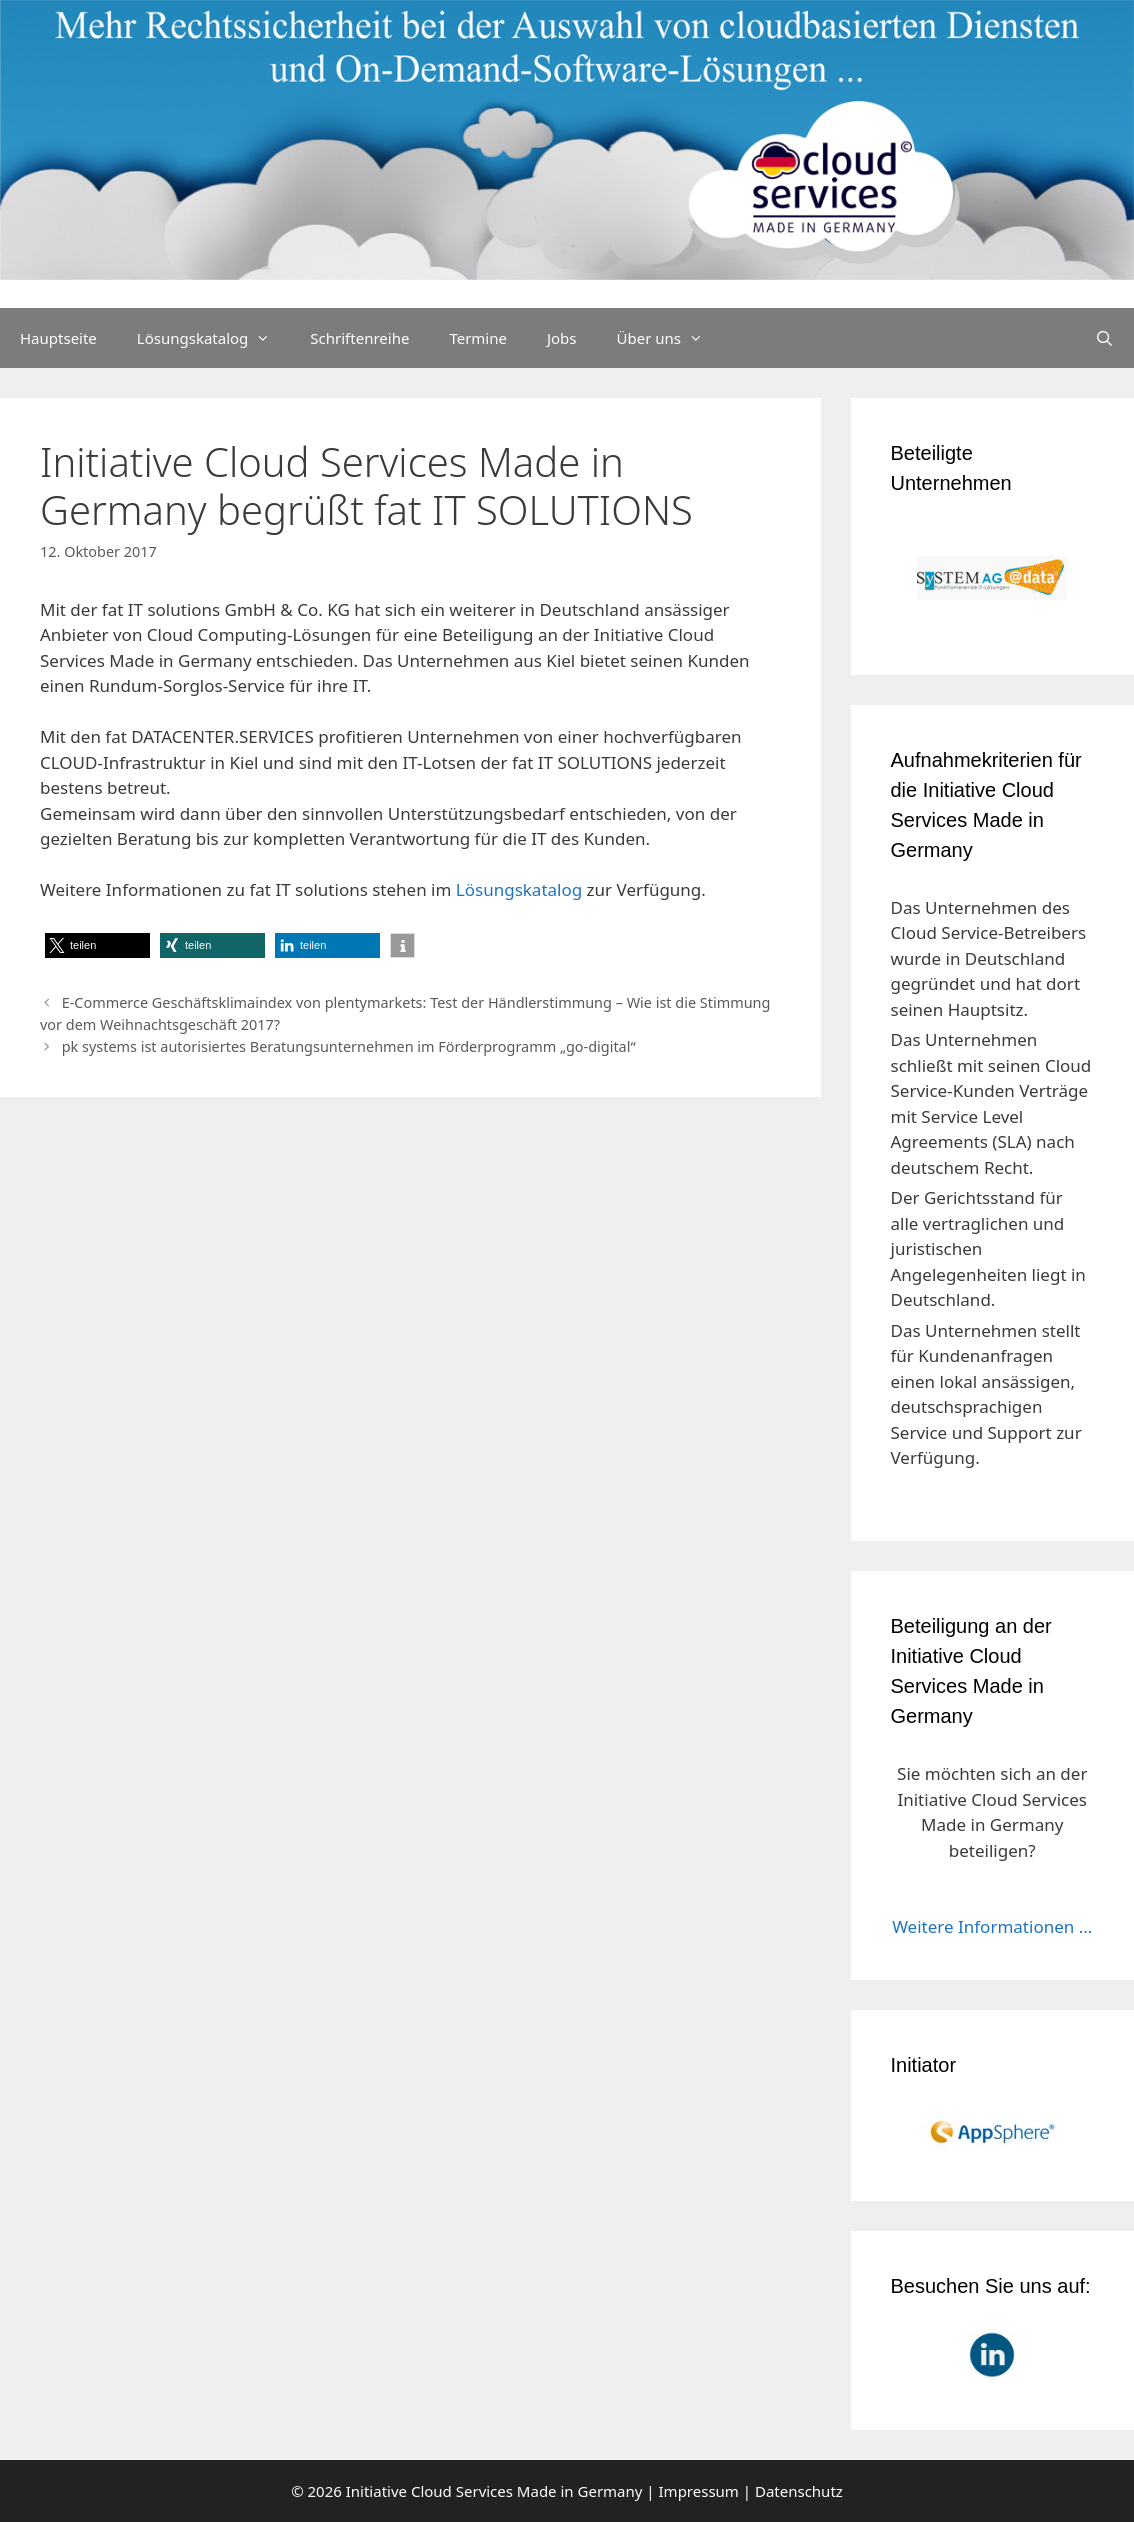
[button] (97, 945)
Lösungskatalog (214, 338)
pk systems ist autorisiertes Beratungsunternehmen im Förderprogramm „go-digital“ (349, 1046)
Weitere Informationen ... (992, 1926)
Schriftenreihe (359, 338)
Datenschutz (799, 2491)
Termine (478, 338)
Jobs (562, 338)
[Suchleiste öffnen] (1104, 338)
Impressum (699, 2491)
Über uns (670, 338)
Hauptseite (58, 338)
